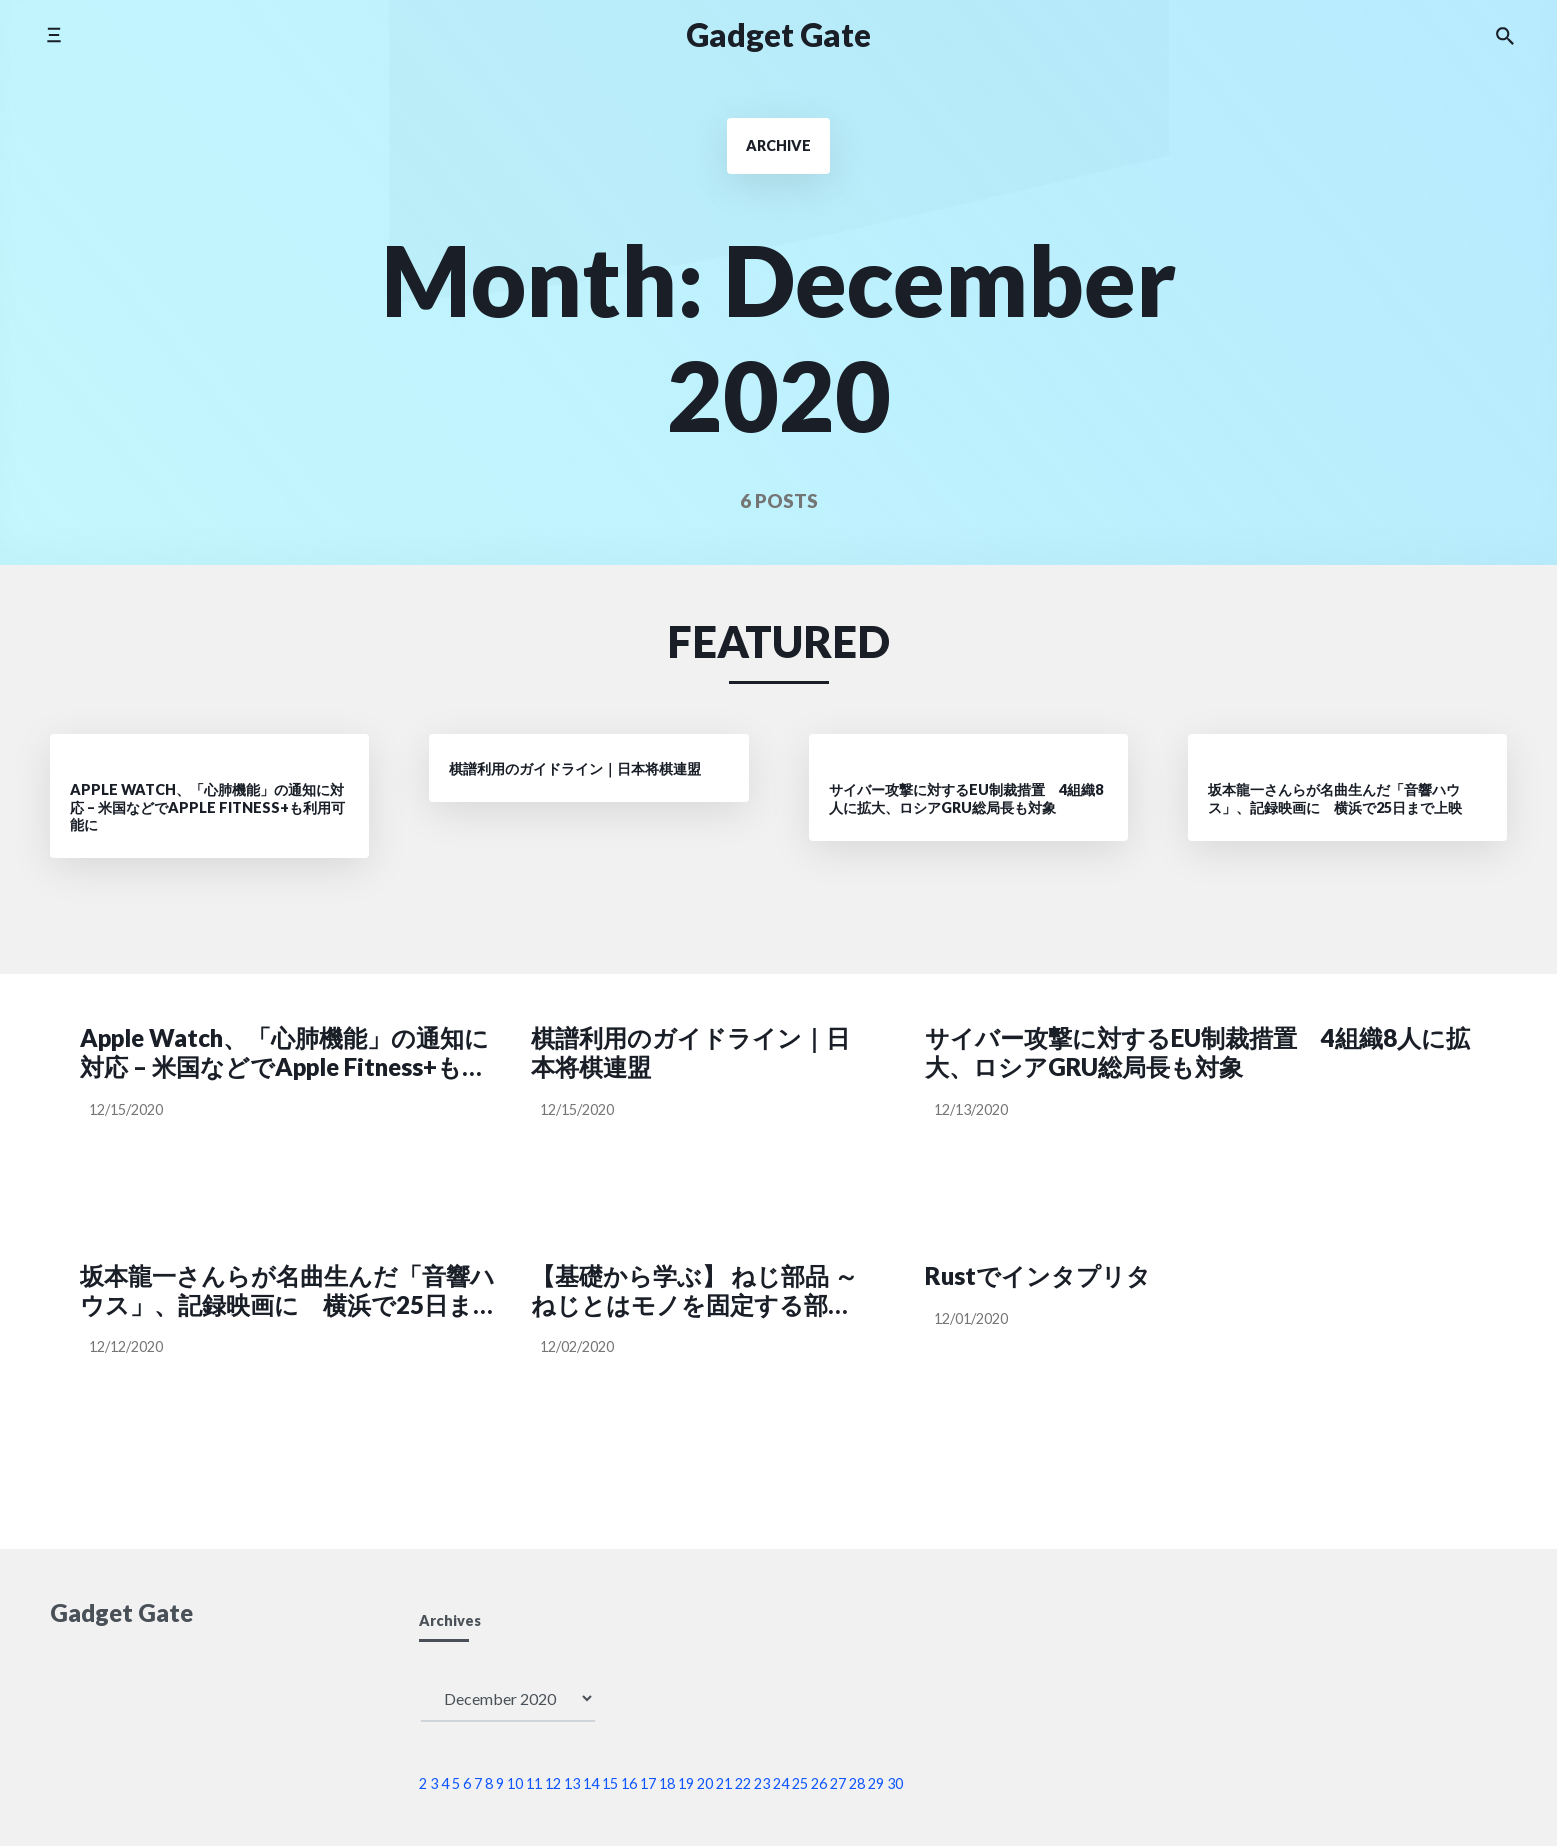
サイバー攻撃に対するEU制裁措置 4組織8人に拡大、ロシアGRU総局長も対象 (1197, 1052)
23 (762, 1783)
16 (629, 1783)
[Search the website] (1505, 35)
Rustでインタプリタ (1038, 1276)
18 (667, 1783)
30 (895, 1783)
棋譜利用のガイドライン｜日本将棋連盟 (690, 1052)
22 (743, 1783)
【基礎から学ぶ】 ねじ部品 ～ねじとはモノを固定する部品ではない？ (694, 1291)
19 (686, 1783)
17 (648, 1783)
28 (857, 1783)
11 (534, 1783)
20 (705, 1783)
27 (838, 1783)
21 (724, 1783)
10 (515, 1783)
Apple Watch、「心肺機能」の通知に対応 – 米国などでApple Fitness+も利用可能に (284, 1053)
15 (610, 1783)
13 (572, 1783)
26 (819, 1783)
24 (781, 1783)
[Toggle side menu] (53, 34)
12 (553, 1783)
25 (800, 1783)
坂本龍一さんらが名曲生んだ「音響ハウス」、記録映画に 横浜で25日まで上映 (289, 1291)
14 (591, 1783)
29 (876, 1783)
